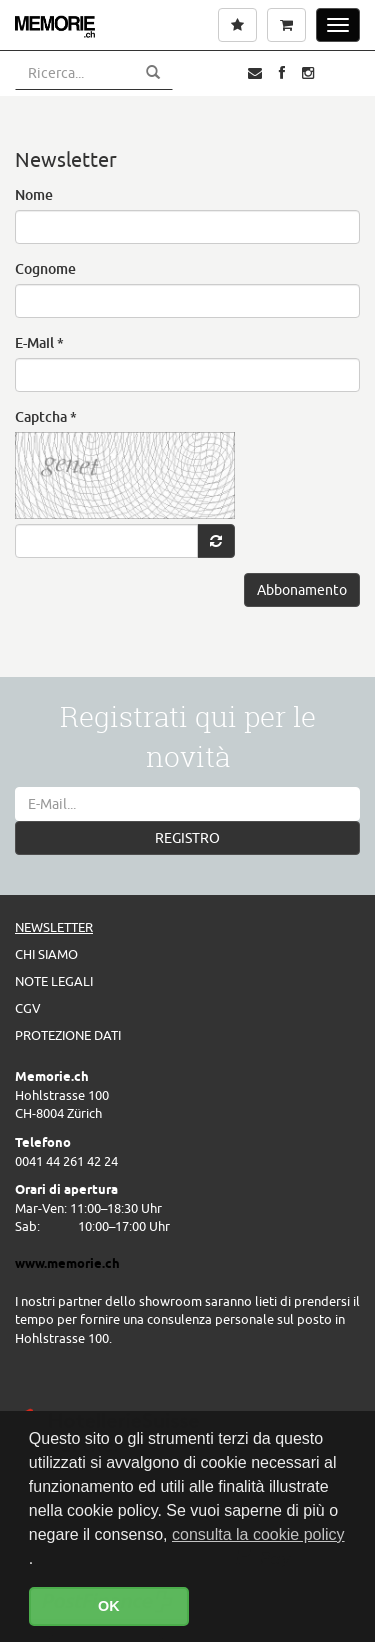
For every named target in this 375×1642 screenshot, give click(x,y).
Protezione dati (68, 1035)
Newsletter (54, 927)
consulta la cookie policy (258, 1534)
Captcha (46, 416)
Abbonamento (302, 590)
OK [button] (109, 1606)
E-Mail (39, 342)
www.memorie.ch (67, 1263)
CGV (28, 1008)
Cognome (45, 268)
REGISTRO (187, 838)
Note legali (54, 981)
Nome (34, 194)
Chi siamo (46, 954)
